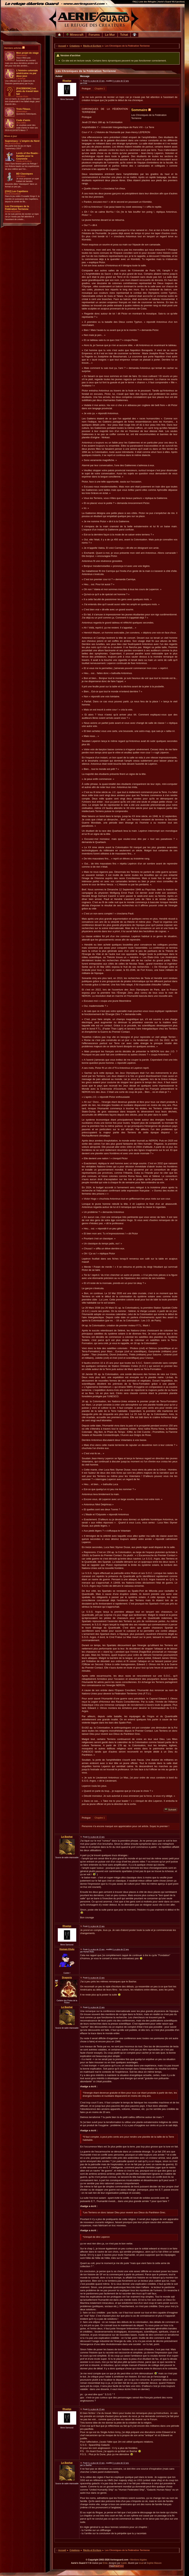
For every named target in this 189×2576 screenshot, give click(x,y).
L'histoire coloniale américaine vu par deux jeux (27, 73)
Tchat (124, 34)
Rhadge (67, 80)
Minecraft (74, 34)
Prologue (86, 88)
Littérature (20, 176)
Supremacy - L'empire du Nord (22, 141)
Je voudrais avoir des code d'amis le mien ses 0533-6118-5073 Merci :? (21, 128)
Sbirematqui (21, 55)
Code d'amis (23, 120)
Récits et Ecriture (12, 143)
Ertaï (105, 2563)
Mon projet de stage (27, 52)
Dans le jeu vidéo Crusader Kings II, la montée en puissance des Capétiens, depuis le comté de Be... (22, 199)
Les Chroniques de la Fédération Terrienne (17, 207)
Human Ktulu (22, 96)
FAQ (135, 2)
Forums (94, 34)
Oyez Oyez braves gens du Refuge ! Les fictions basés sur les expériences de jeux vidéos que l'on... (22, 166)
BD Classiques (24, 173)
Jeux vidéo (21, 123)
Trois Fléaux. (23, 109)
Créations (75, 46)
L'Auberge (20, 78)
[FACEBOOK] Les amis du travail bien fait (27, 91)
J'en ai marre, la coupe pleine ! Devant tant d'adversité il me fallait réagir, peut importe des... (22, 101)
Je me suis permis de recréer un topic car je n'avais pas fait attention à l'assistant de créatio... (22, 216)
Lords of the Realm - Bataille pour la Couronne (27, 156)
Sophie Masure (154, 2563)
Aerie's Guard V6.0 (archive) (171, 2)
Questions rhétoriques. (26, 114)
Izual (141, 2563)
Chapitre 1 (99, 88)
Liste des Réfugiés (147, 2)
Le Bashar (67, 1836)
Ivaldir (124, 2563)
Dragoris (67, 1977)
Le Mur (110, 34)
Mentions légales (138, 2559)
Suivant (170, 1809)
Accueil (62, 46)
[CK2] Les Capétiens (16, 191)
